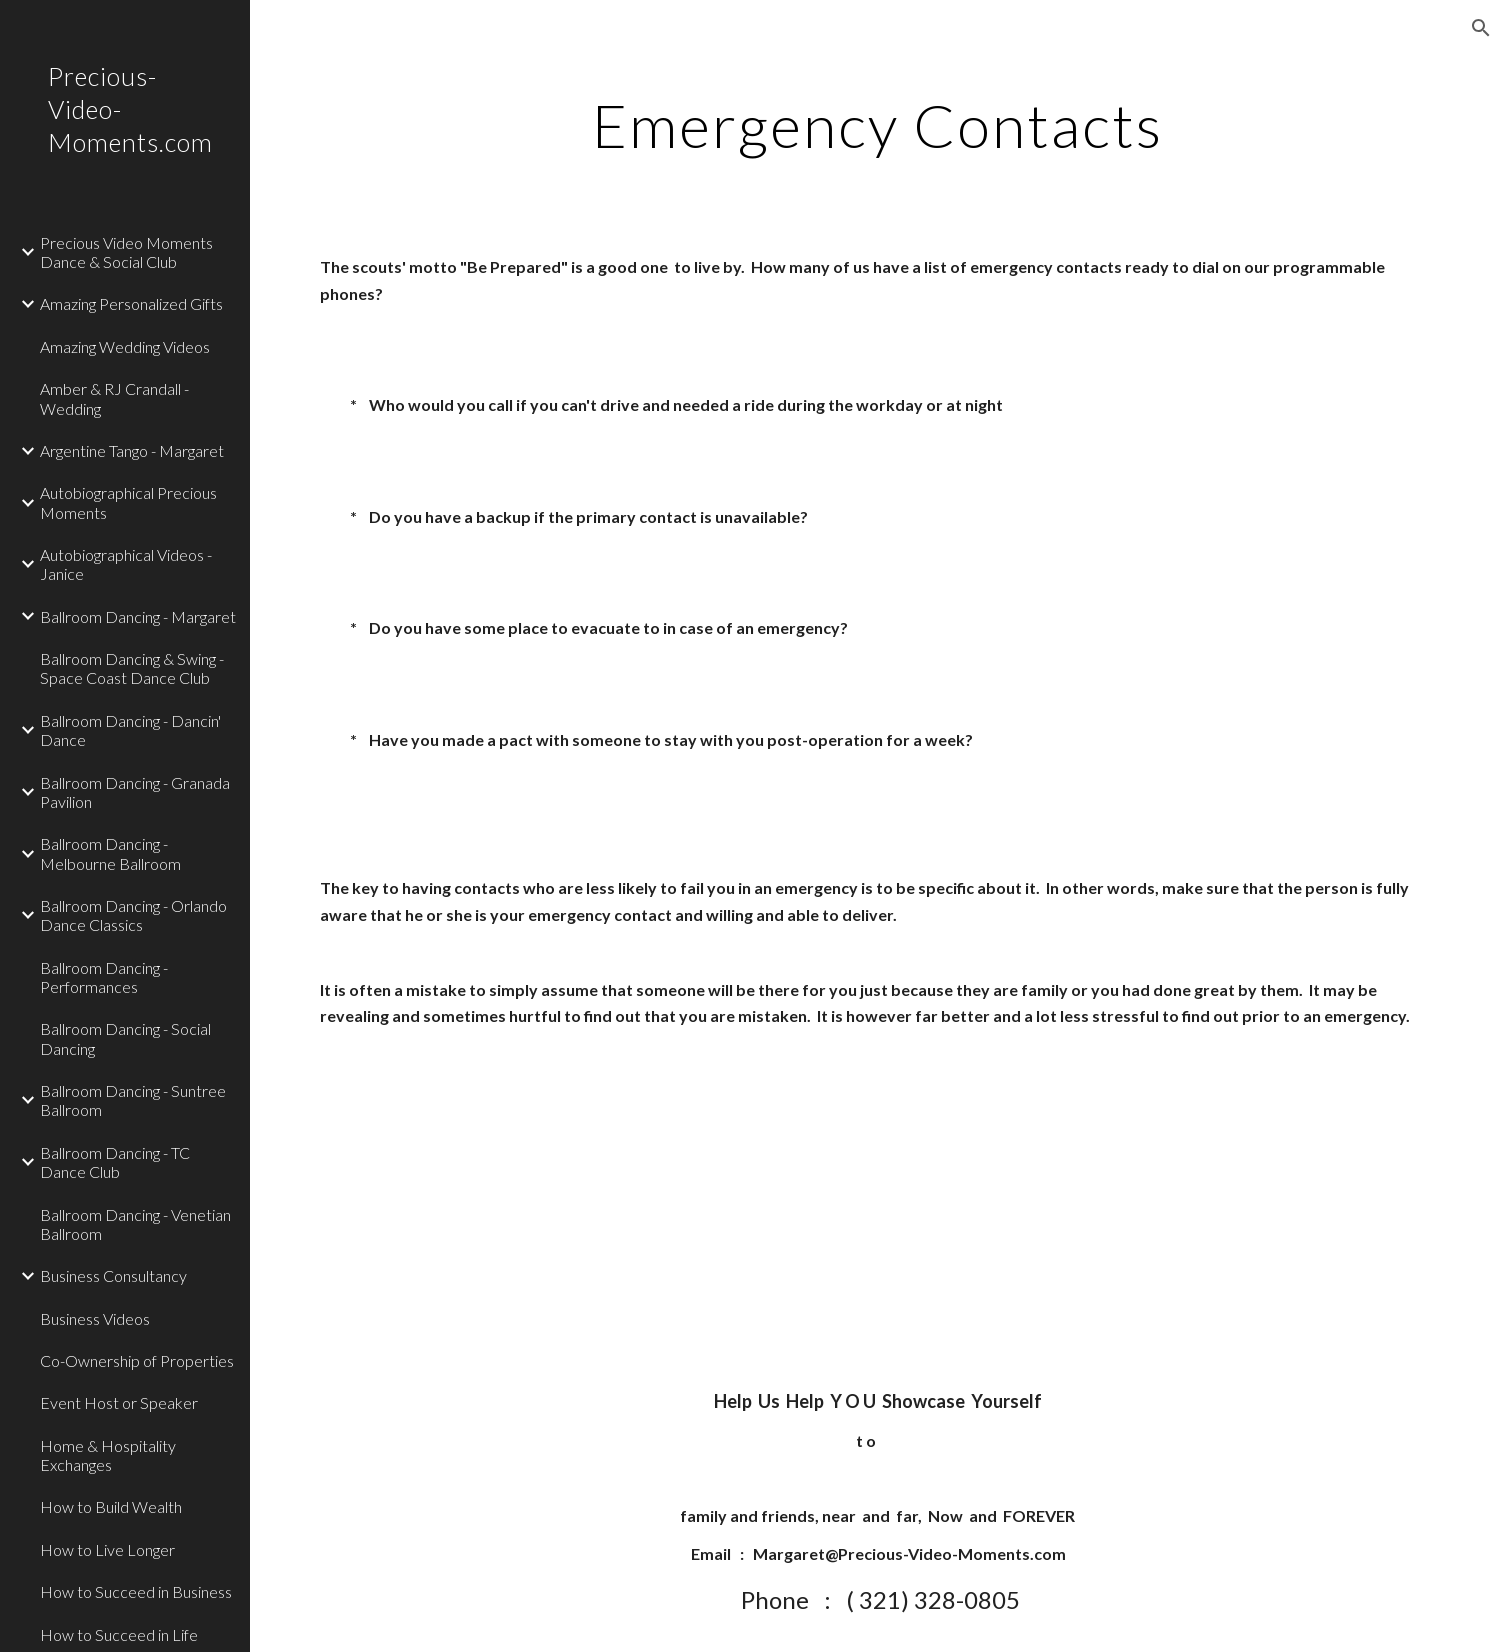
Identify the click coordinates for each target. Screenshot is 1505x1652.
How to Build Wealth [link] (111, 1506)
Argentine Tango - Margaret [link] (132, 450)
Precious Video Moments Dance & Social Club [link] (126, 252)
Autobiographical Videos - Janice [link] (126, 564)
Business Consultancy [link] (113, 1275)
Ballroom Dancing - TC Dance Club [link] (115, 1162)
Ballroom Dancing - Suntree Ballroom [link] (133, 1100)
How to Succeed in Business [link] (136, 1591)
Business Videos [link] (95, 1318)
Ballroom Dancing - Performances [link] (104, 977)
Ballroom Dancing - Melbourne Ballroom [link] (110, 853)
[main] (878, 125)
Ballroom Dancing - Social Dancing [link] (125, 1038)
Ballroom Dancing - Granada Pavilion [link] (135, 792)
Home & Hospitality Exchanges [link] (108, 1455)
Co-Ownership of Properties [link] (137, 1360)
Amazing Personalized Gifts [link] (131, 303)
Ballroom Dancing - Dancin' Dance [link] (130, 730)
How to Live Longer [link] (107, 1549)
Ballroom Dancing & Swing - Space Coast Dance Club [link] (132, 668)
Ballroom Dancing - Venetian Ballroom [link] (135, 1224)
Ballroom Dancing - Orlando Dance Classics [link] (133, 915)
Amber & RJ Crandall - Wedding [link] (114, 398)
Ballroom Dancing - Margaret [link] (138, 616)
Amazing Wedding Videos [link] (125, 346)
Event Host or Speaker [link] (119, 1402)
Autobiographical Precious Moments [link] (128, 502)
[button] (1481, 28)
